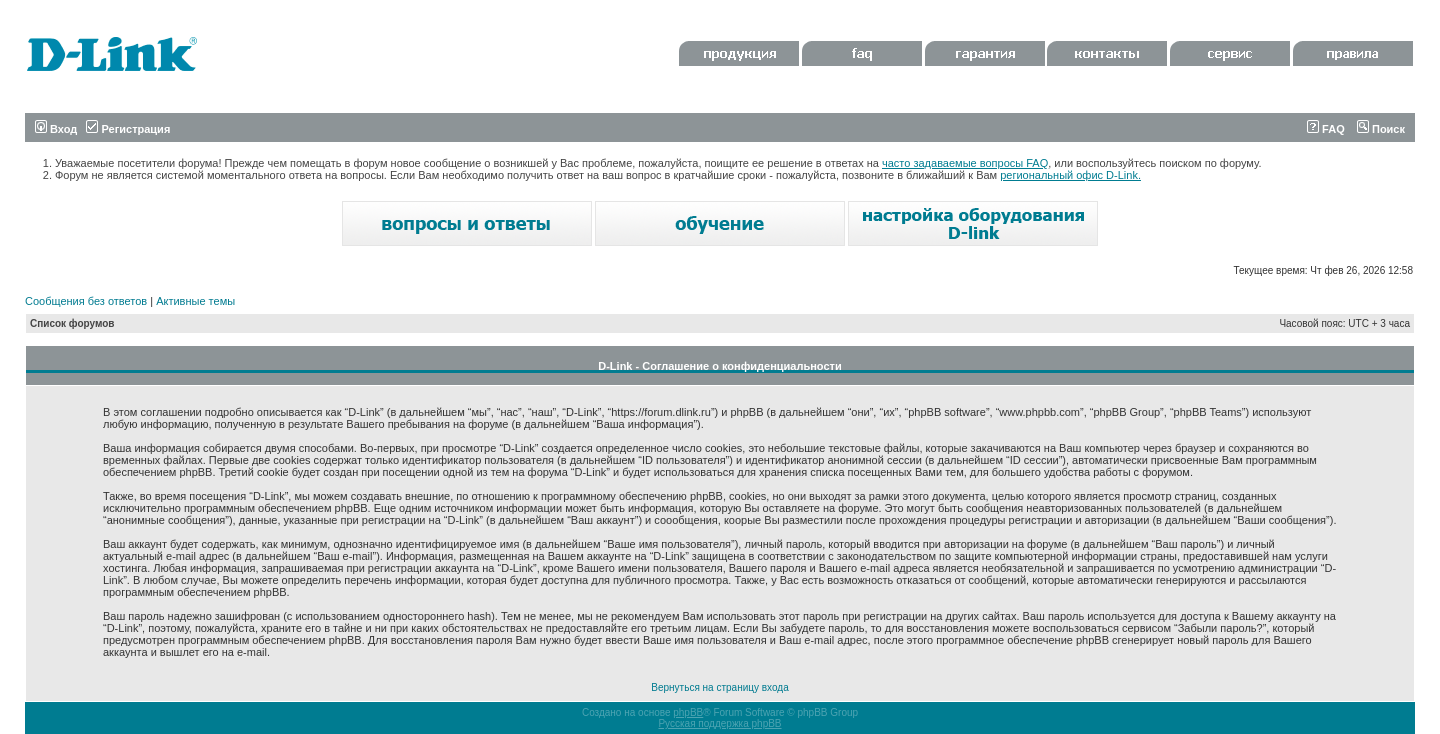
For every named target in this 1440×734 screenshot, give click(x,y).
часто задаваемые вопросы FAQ (965, 163)
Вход (56, 129)
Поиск (1381, 129)
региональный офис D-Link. (1070, 175)
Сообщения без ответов (86, 301)
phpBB (688, 712)
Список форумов (72, 323)
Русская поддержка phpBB (719, 723)
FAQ (1326, 129)
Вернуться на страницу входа (719, 687)
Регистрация (128, 129)
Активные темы (195, 301)
